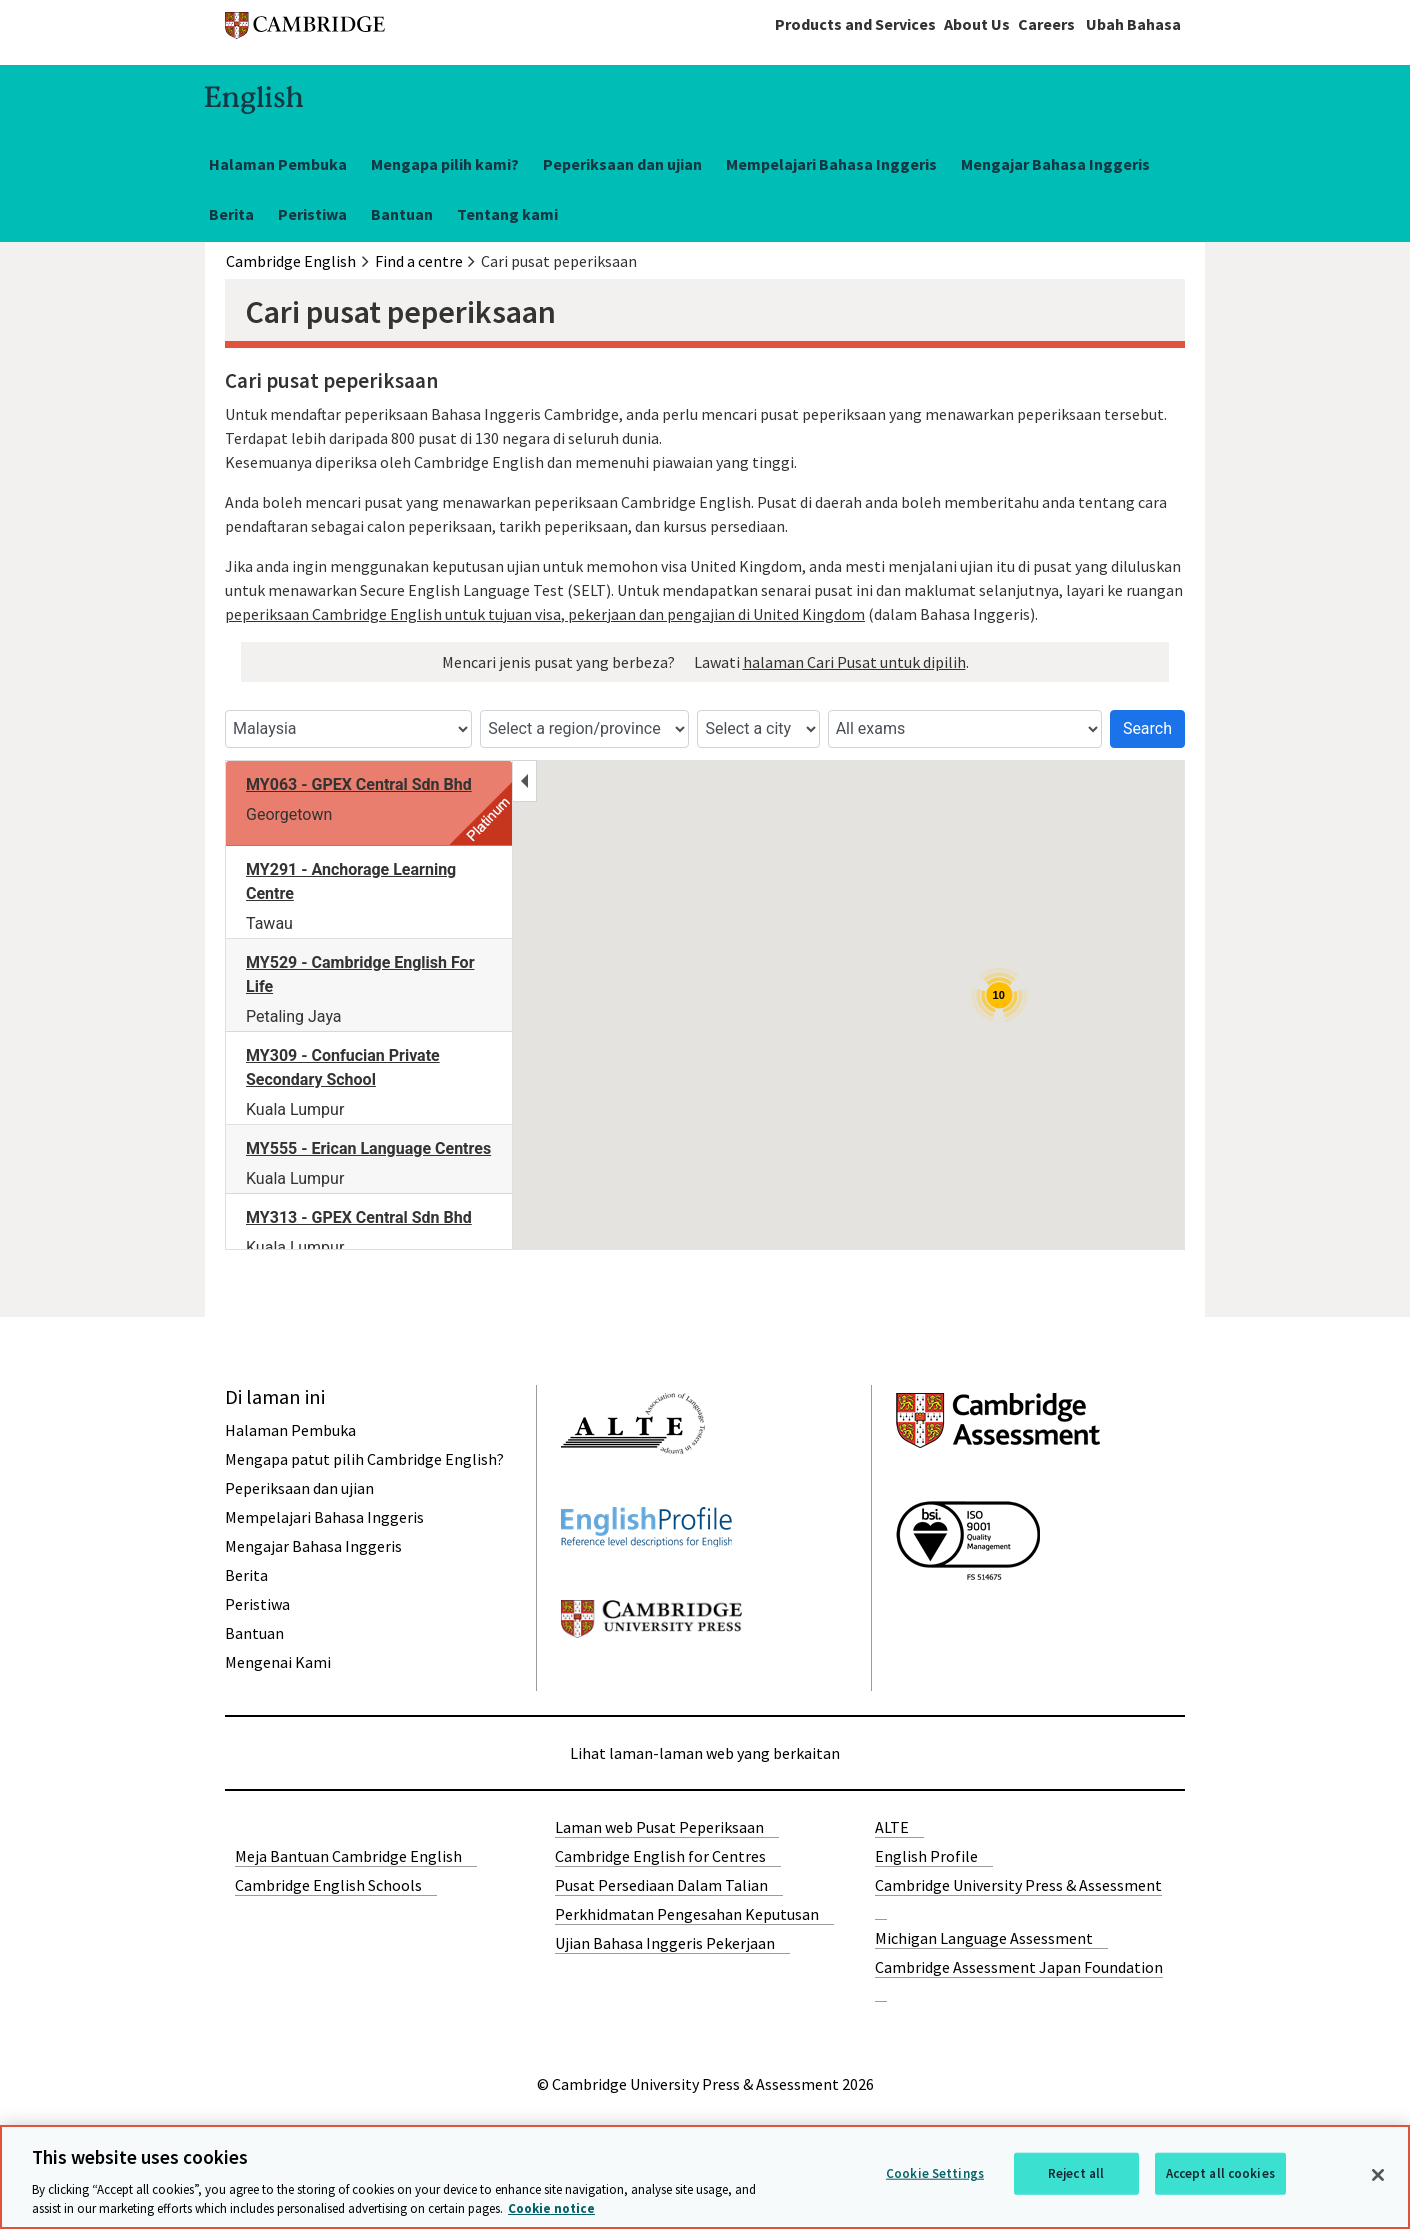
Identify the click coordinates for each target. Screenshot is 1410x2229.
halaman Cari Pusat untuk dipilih (854, 662)
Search (1147, 728)
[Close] (1378, 2175)
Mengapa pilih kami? (445, 164)
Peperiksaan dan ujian (622, 164)
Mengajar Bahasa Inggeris (1055, 164)
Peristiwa (312, 214)
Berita (231, 214)
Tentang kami (507, 214)
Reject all (1076, 2173)
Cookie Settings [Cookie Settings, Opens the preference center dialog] (935, 2173)
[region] (705, 2177)
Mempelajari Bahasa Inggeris (831, 164)
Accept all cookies (1220, 2173)
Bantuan (402, 214)
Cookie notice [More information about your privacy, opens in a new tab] (551, 2208)
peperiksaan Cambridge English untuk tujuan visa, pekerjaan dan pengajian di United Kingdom (545, 614)
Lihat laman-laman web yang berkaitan (705, 1753)
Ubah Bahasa (1133, 24)
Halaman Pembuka (278, 164)
